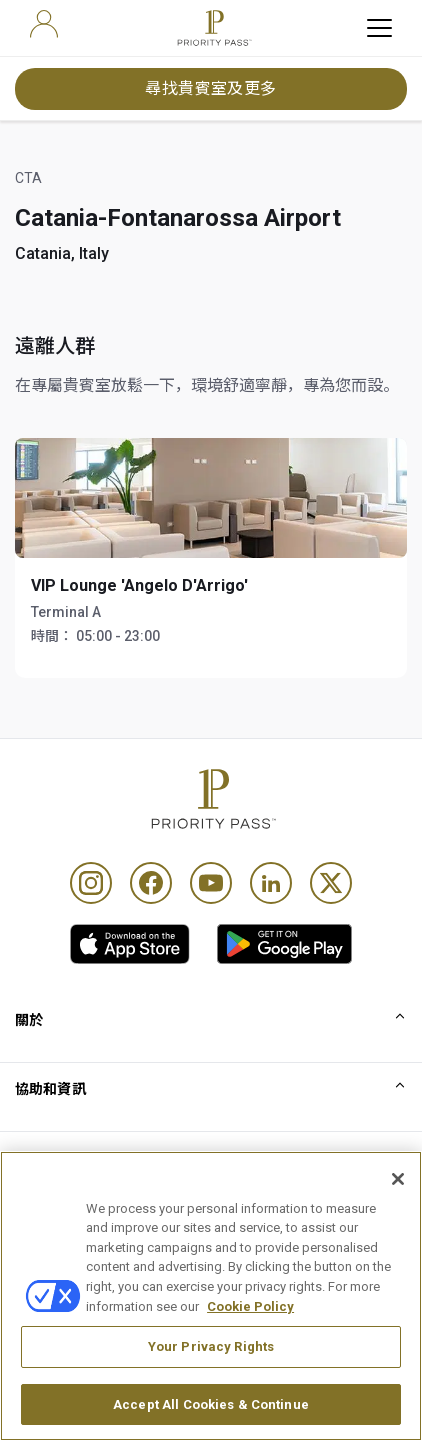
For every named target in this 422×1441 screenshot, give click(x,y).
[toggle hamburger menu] (379, 28)
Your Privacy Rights (211, 1401)
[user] (44, 24)
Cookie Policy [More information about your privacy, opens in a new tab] (250, 1360)
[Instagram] (91, 883)
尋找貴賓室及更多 (211, 88)
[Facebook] (151, 883)
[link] (130, 944)
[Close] (398, 1234)
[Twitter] (331, 883)
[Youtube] (211, 883)
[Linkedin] (271, 883)
